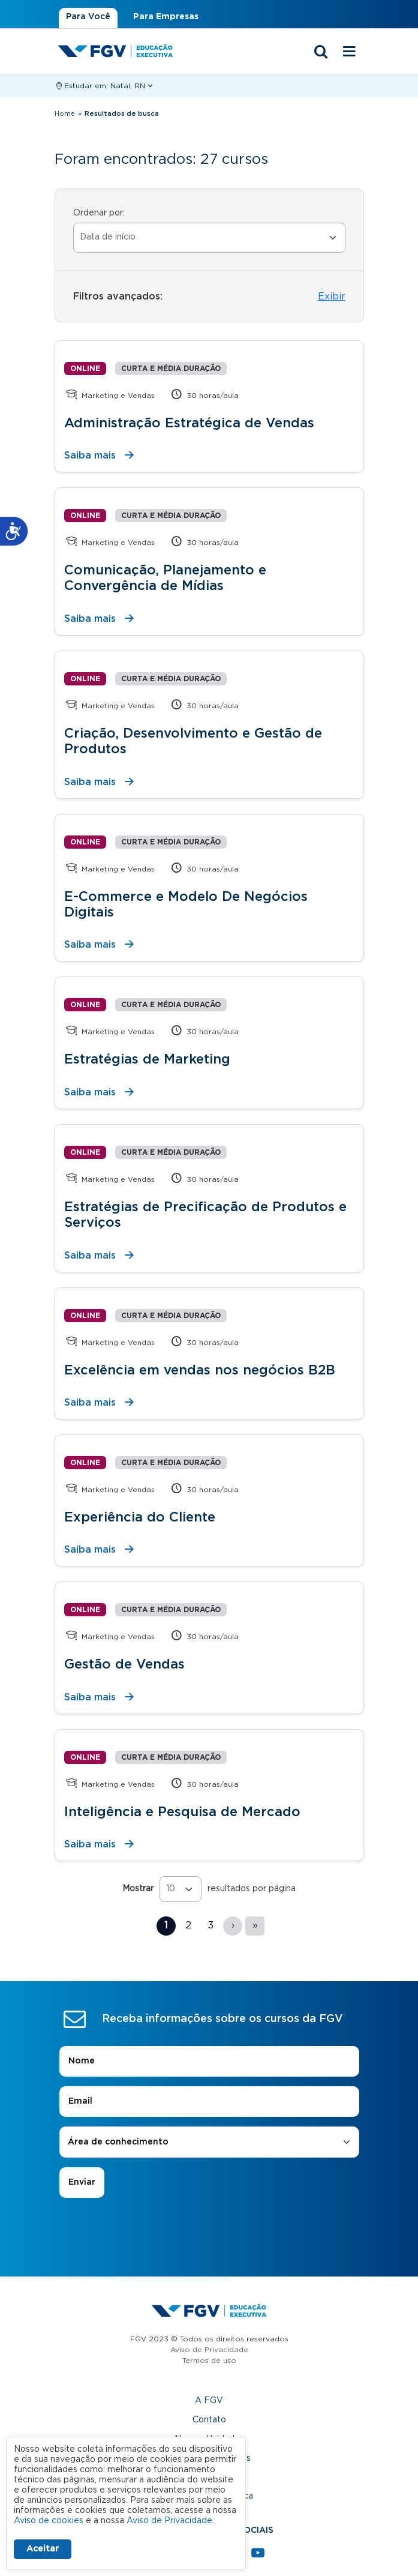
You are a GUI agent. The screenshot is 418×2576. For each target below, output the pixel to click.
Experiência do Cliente (139, 1517)
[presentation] (209, 2231)
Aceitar (42, 2549)
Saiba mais (90, 455)
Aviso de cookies (48, 2521)
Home (65, 113)
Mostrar (138, 1889)
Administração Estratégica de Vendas (189, 423)
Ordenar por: (99, 213)
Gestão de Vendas (124, 1664)
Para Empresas (166, 17)
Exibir (331, 296)
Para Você (88, 17)
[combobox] (209, 2142)
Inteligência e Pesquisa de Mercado (182, 1812)
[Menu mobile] (349, 52)
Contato (209, 2420)
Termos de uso (209, 2360)
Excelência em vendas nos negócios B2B (199, 1370)
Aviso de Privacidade (209, 2349)
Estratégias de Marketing (147, 1059)
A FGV (209, 2401)
